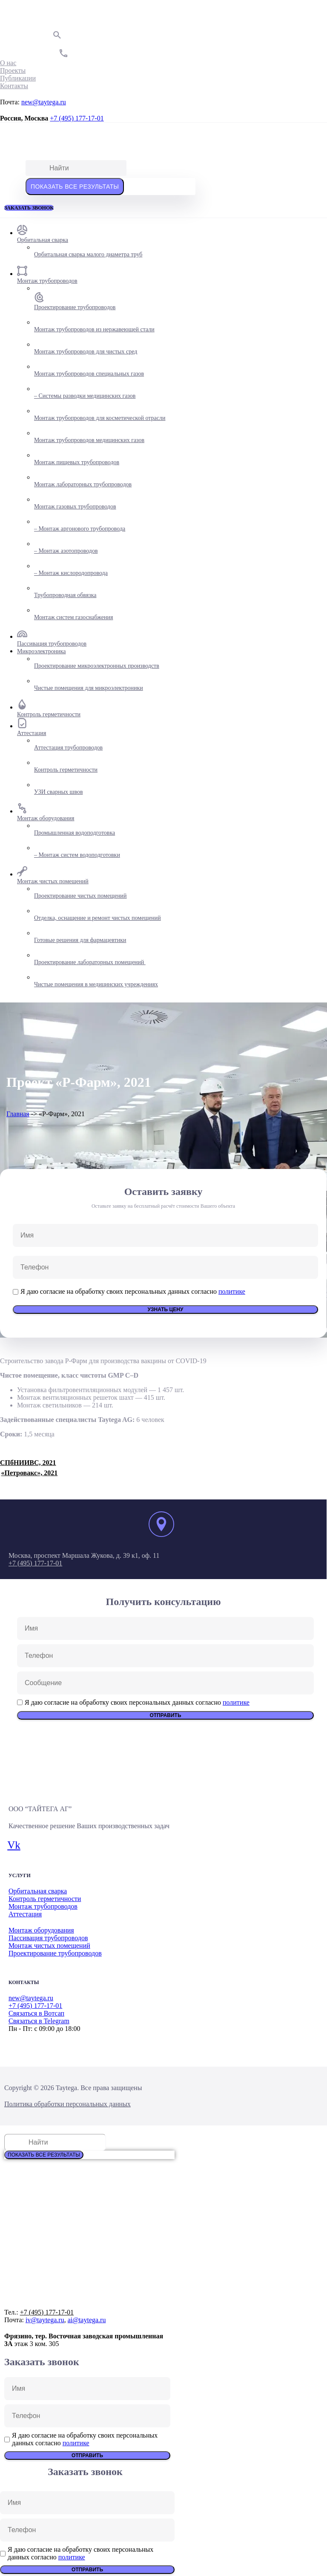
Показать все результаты (75, 186)
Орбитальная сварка (38, 1891)
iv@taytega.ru (45, 2319)
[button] (29, 208)
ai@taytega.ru (87, 2319)
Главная (17, 1113)
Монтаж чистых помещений (49, 1945)
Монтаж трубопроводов (43, 1906)
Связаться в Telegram (39, 2021)
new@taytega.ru (43, 102)
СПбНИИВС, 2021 (28, 1462)
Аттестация (25, 1914)
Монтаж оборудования (41, 1930)
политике (231, 1291)
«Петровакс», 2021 (29, 1472)
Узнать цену (166, 1309)
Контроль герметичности (45, 1898)
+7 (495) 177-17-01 (76, 118)
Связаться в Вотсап (36, 2013)
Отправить (165, 1715)
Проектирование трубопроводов (55, 1953)
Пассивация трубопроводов (48, 1937)
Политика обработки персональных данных (67, 2104)
